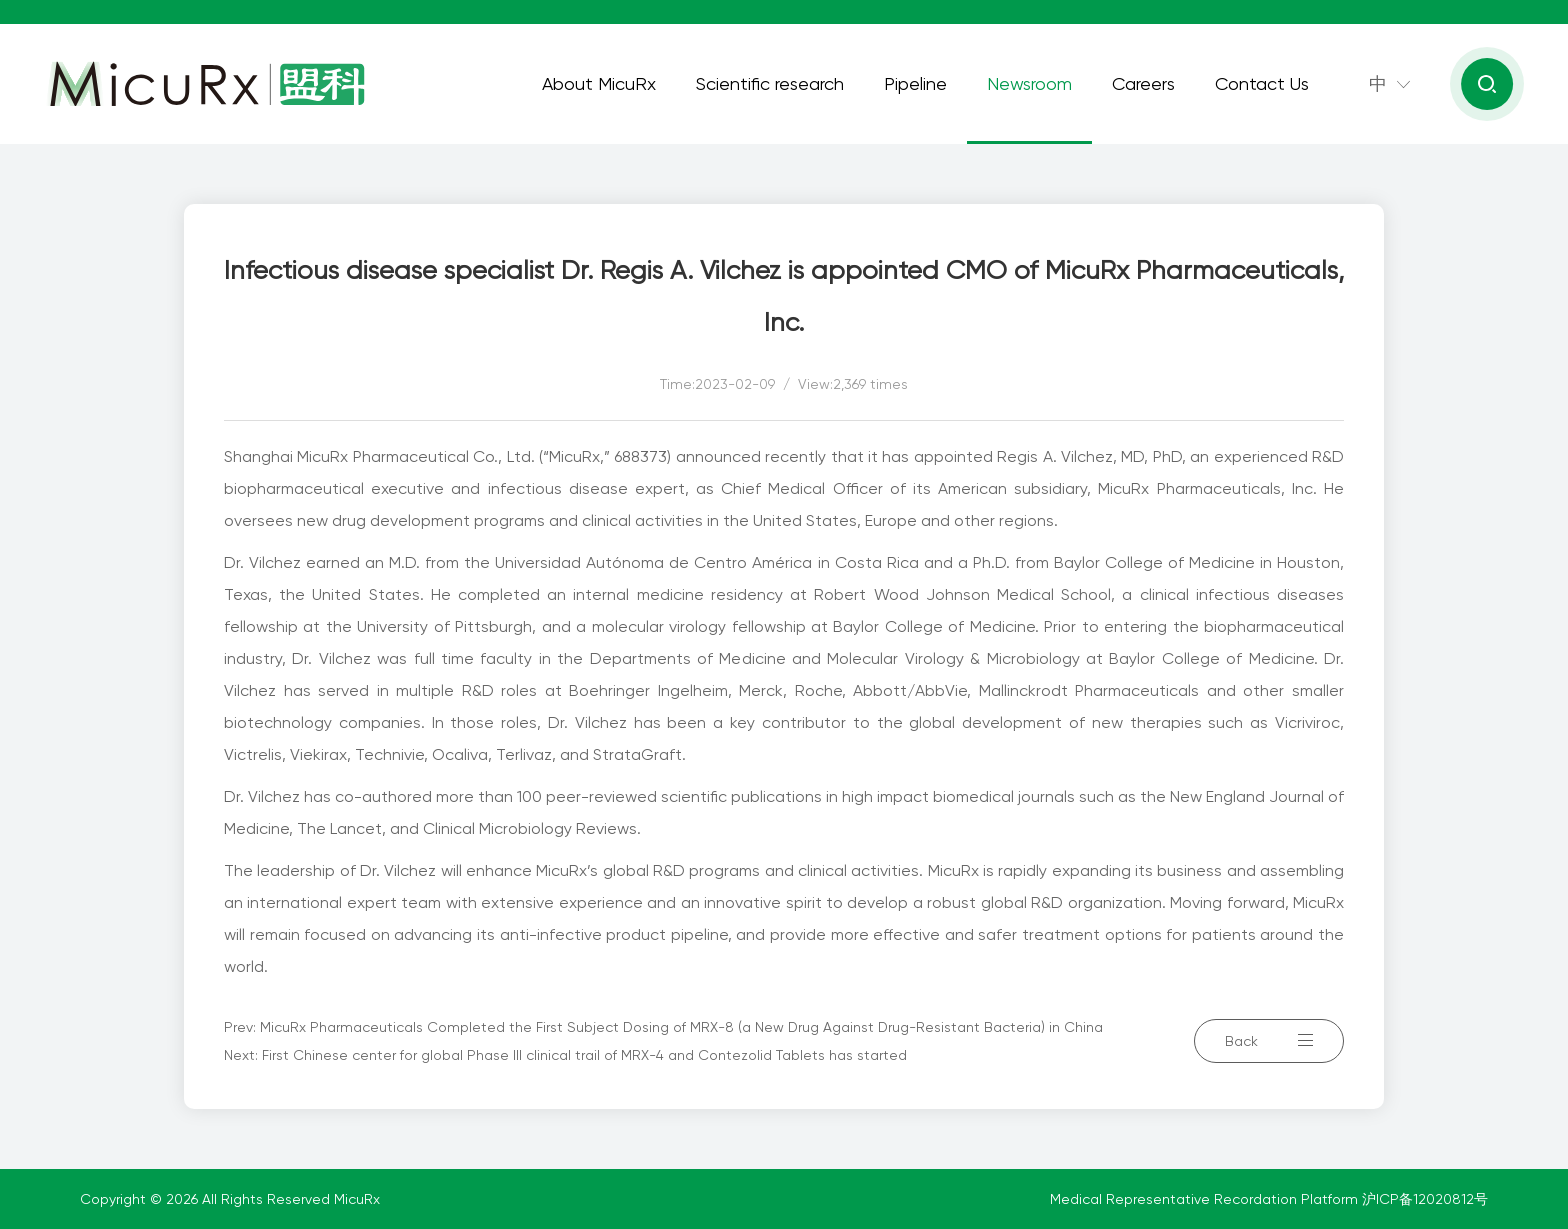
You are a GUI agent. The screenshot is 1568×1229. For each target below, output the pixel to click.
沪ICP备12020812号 (1425, 1199)
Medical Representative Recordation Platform (1206, 1199)
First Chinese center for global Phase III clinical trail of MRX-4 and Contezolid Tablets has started (584, 1055)
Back (1269, 1041)
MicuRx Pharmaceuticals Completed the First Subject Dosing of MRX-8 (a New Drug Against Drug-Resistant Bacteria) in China (681, 1027)
